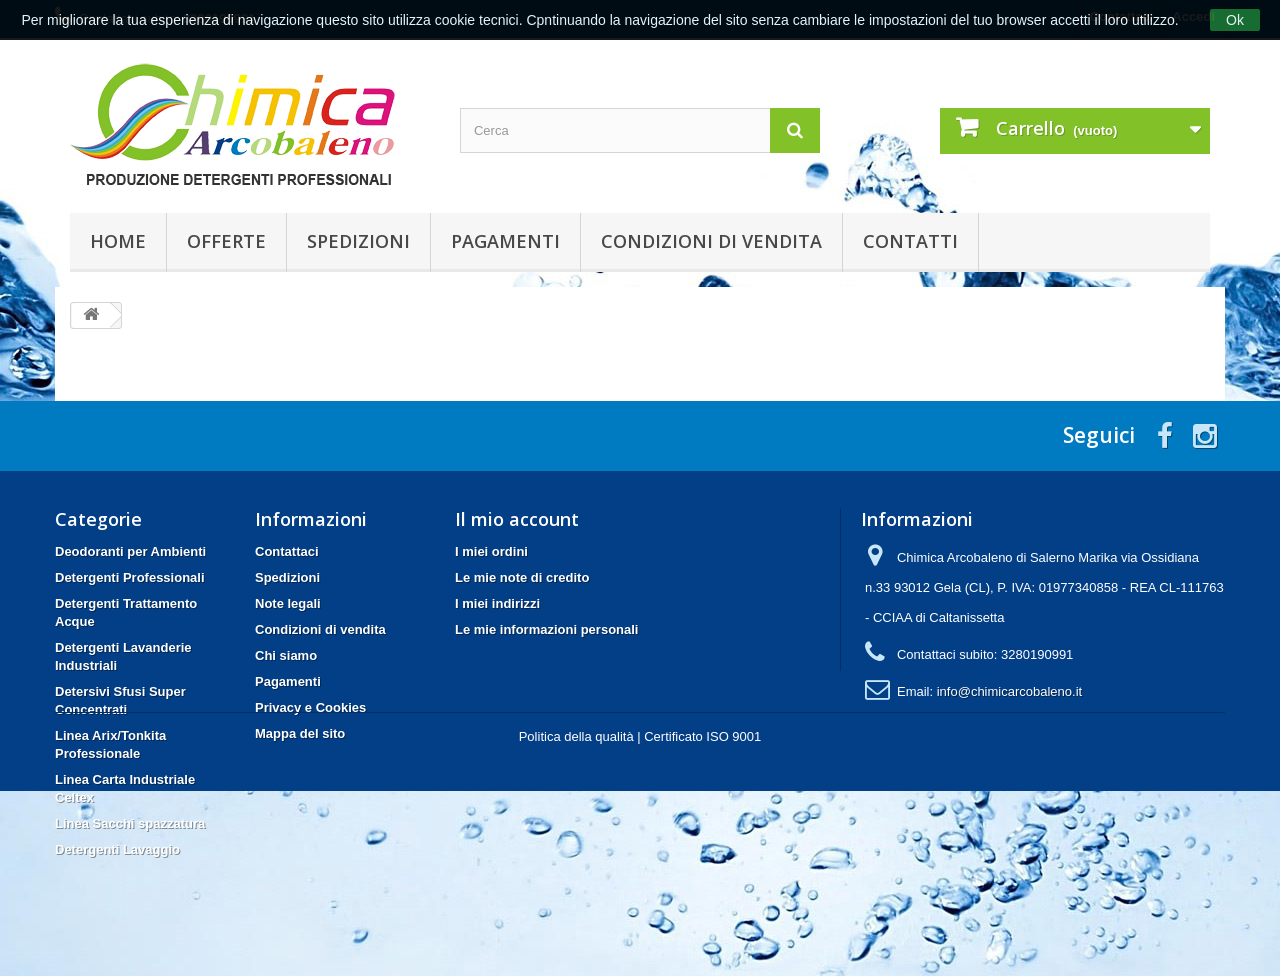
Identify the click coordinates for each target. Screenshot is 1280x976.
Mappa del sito (300, 733)
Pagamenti (505, 241)
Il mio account (517, 519)
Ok (1235, 20)
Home (118, 241)
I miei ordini (491, 551)
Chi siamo (286, 655)
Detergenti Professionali (130, 577)
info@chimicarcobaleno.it (1009, 691)
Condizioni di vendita (711, 241)
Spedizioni (358, 241)
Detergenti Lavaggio (117, 849)
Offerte (226, 241)
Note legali (288, 603)
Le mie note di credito (522, 577)
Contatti (910, 241)
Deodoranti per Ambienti (130, 551)
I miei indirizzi (497, 603)
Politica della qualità (576, 921)
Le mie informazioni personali (546, 629)
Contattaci (287, 551)
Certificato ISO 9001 (702, 921)
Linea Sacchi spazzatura (130, 823)
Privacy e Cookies (310, 707)
